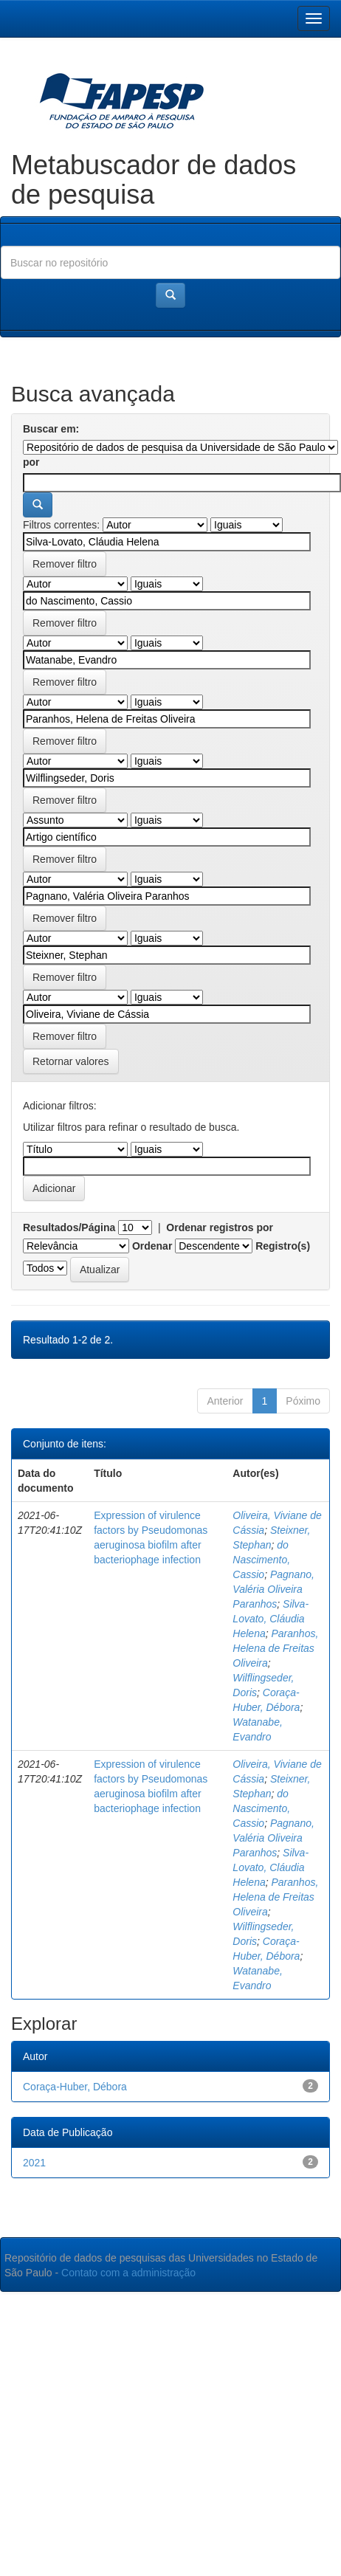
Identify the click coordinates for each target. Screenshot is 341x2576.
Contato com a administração (128, 2273)
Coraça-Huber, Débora (75, 2087)
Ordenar (152, 1246)
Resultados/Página (69, 1227)
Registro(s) (282, 1246)
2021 (34, 2163)
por (31, 462)
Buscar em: (51, 429)
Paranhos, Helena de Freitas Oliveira (275, 1648)
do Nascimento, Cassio (261, 1559)
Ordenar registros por (219, 1227)
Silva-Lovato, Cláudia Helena (270, 1618)
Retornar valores (70, 1061)
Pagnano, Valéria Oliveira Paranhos (273, 1589)
